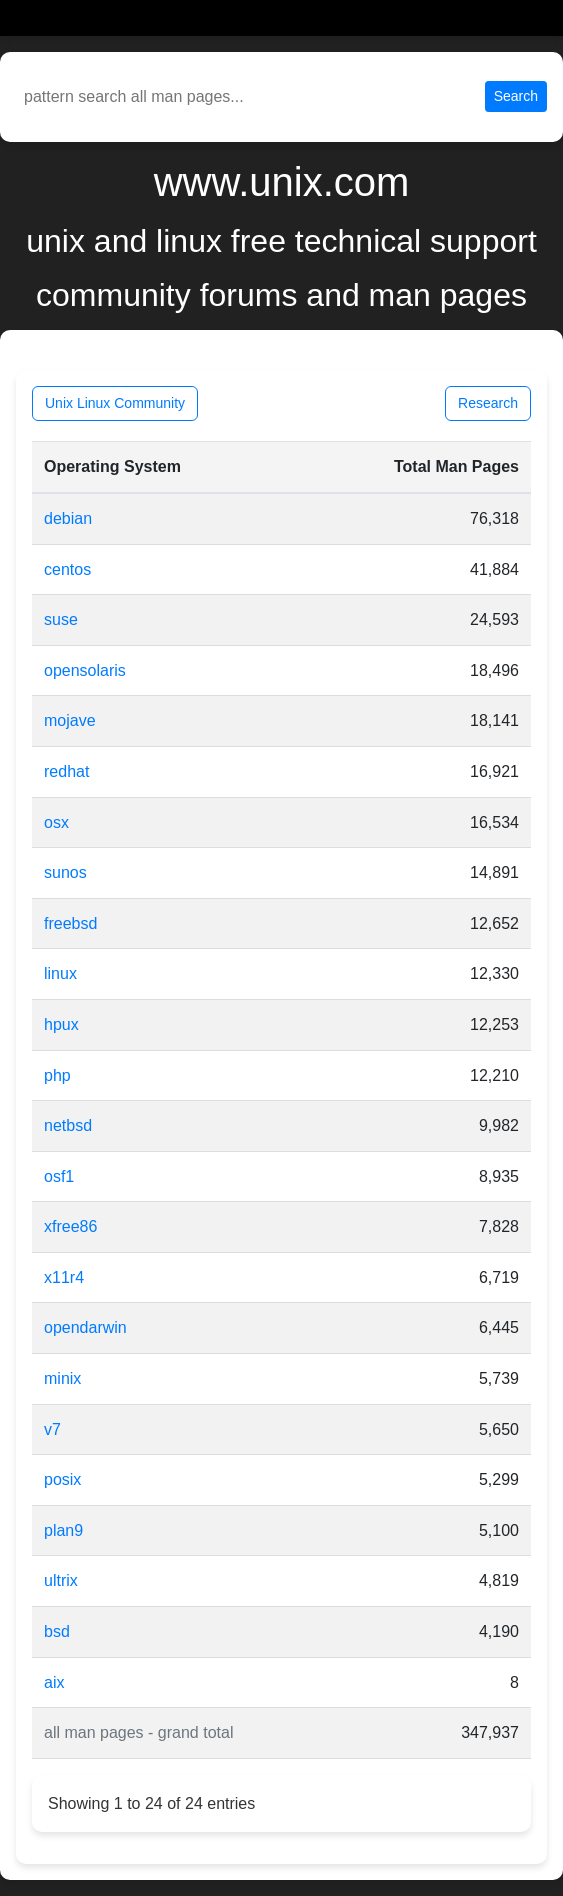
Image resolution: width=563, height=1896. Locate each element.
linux (60, 973)
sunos (65, 872)
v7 (52, 1429)
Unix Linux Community (115, 403)
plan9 (63, 1530)
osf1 (59, 1176)
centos (67, 569)
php (57, 1075)
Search (516, 96)
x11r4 (64, 1277)
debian (68, 518)
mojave (70, 720)
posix (62, 1479)
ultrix (61, 1580)
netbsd (68, 1125)
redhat (66, 771)
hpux (61, 1024)
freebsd (70, 923)
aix (54, 1682)
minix (62, 1378)
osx (56, 822)
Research (488, 403)
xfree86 (70, 1226)
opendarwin (85, 1327)
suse (61, 619)
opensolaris (85, 670)
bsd (57, 1631)
